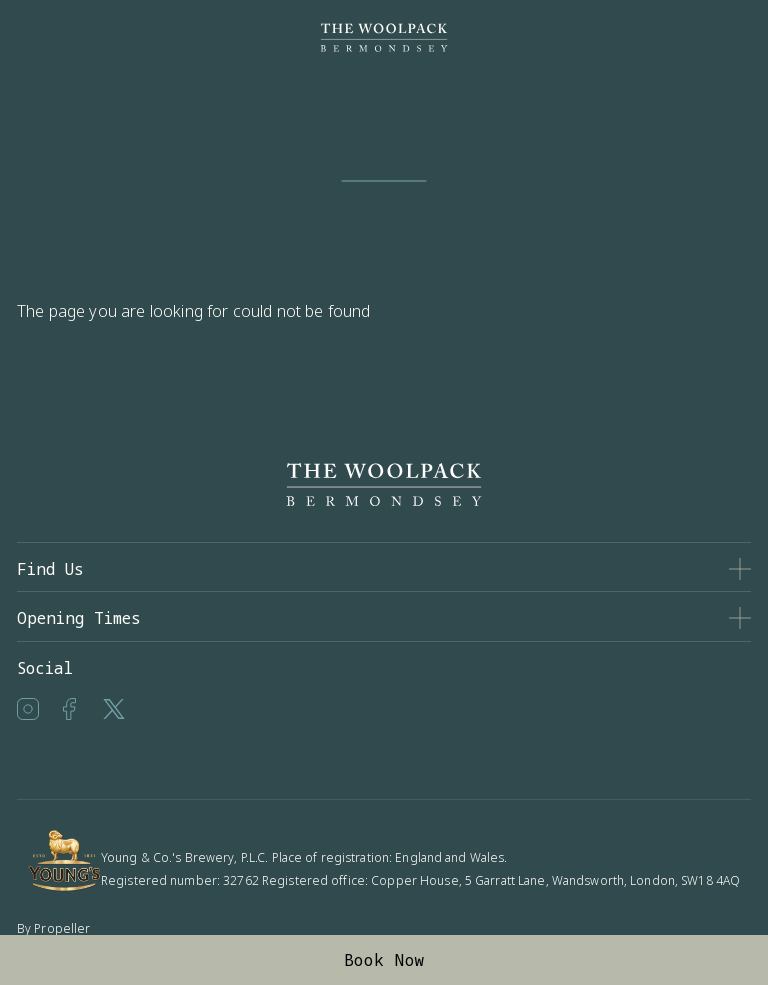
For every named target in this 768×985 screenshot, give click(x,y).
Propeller (62, 928)
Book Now (384, 960)
